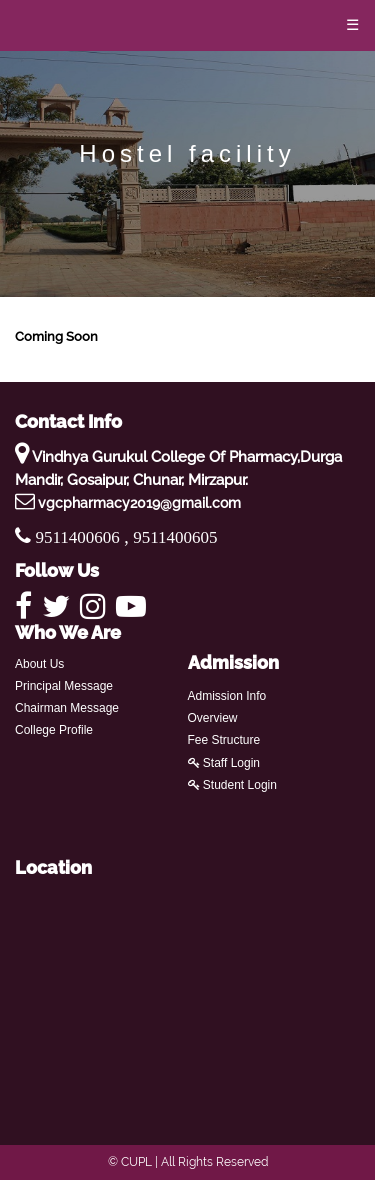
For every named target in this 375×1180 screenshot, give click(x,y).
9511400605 (175, 537)
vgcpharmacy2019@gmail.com (139, 503)
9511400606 (80, 537)
